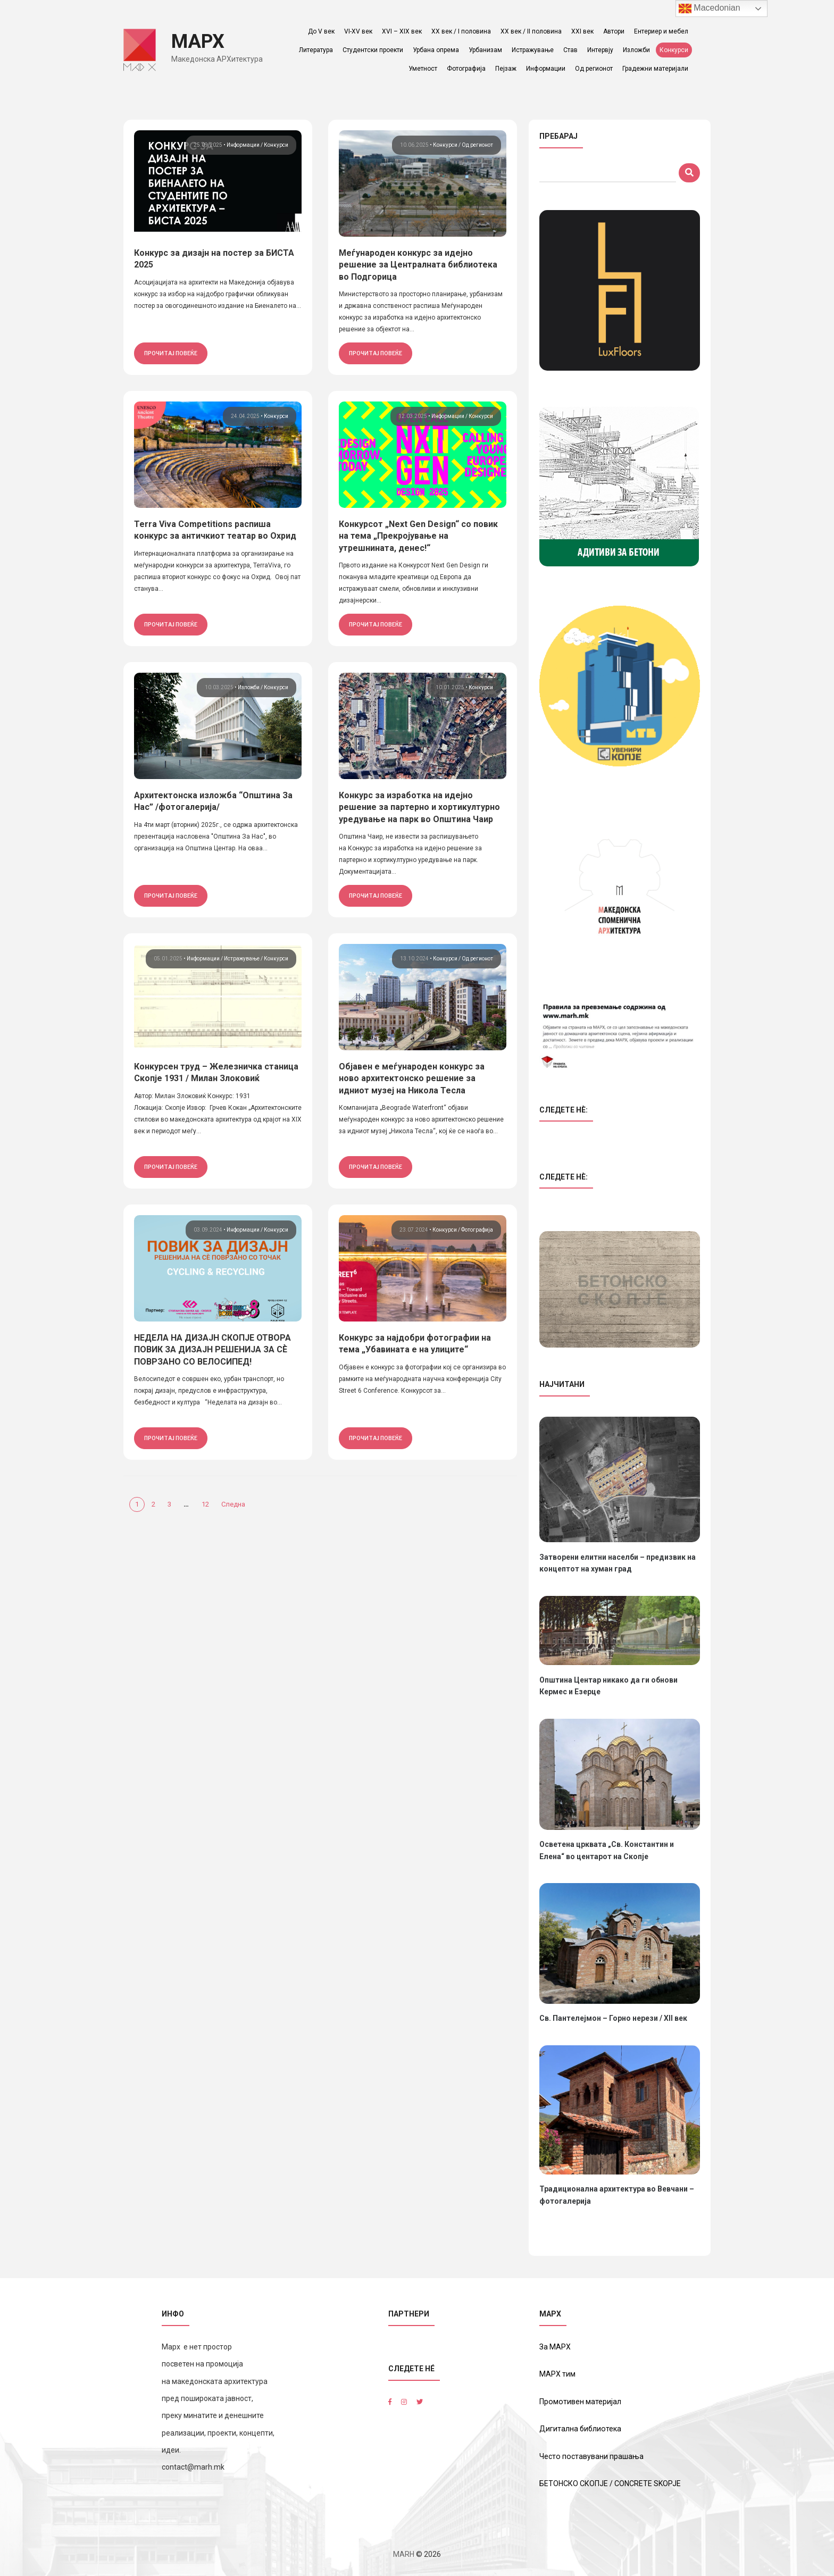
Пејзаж (508, 68)
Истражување (535, 50)
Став (572, 50)
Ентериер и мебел (663, 31)
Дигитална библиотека (580, 2428)
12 (205, 1504)
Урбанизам (487, 50)
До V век (323, 31)
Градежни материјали (657, 68)
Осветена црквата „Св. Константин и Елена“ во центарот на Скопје (606, 1850)
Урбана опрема (438, 50)
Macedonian (709, 8)
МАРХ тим (557, 2374)
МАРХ (201, 41)
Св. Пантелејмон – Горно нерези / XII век (613, 2018)
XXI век (584, 31)
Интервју (602, 50)
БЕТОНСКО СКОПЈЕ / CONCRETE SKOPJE (610, 2483)
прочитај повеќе (170, 353)
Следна (233, 1504)
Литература (318, 50)
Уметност (425, 68)
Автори (616, 31)
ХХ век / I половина (463, 31)
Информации (548, 68)
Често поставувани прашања (591, 2456)
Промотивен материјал (579, 2401)
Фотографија (468, 68)
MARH (403, 2553)
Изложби (638, 50)
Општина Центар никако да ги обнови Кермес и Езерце (608, 1686)
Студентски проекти (375, 50)
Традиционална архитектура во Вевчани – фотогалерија (616, 2195)
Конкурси (676, 50)
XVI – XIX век (404, 31)
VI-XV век (360, 31)
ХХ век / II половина (533, 31)
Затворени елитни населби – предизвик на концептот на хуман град (617, 1563)
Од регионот (596, 68)
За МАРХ (555, 2346)
